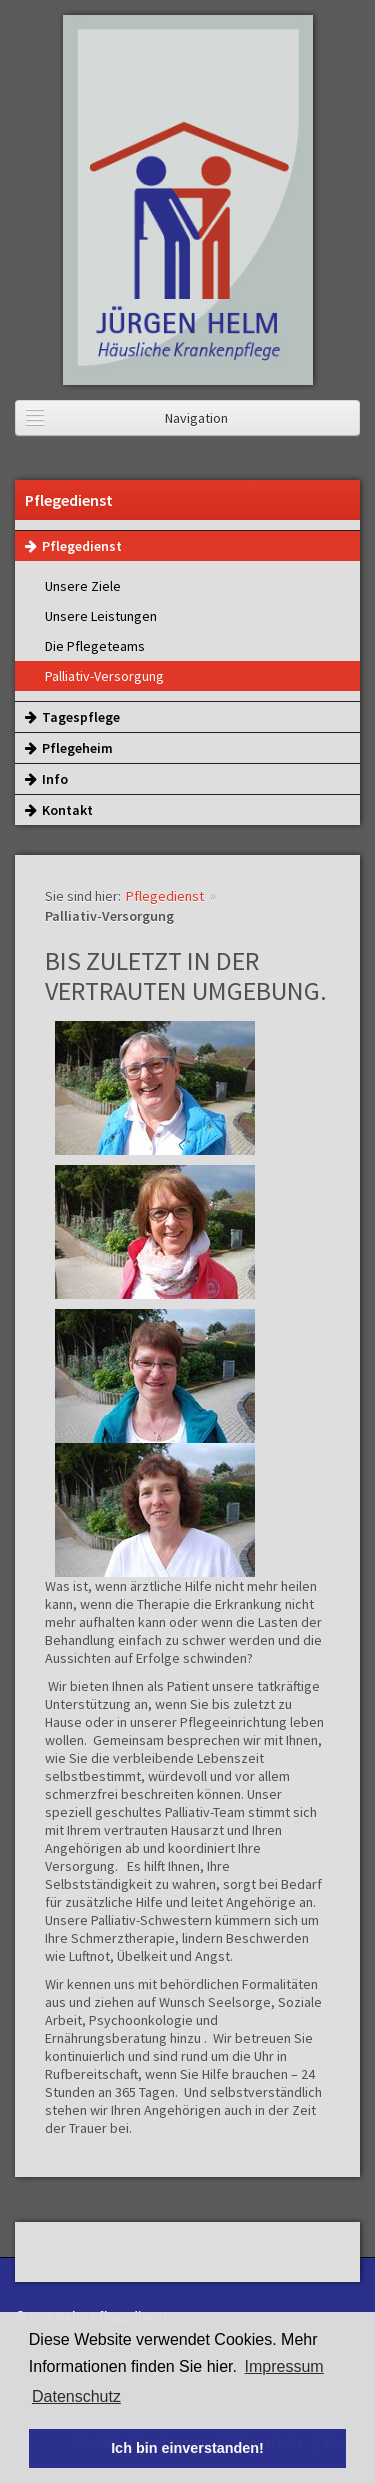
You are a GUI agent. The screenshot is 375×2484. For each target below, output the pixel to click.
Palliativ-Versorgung (104, 676)
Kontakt (59, 810)
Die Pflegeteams (95, 646)
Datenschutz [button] (76, 2396)
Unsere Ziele (83, 586)
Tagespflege (72, 717)
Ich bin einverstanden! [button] (187, 2448)
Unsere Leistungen (101, 616)
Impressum (284, 2366)
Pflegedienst (73, 546)
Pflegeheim (69, 748)
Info (46, 779)
